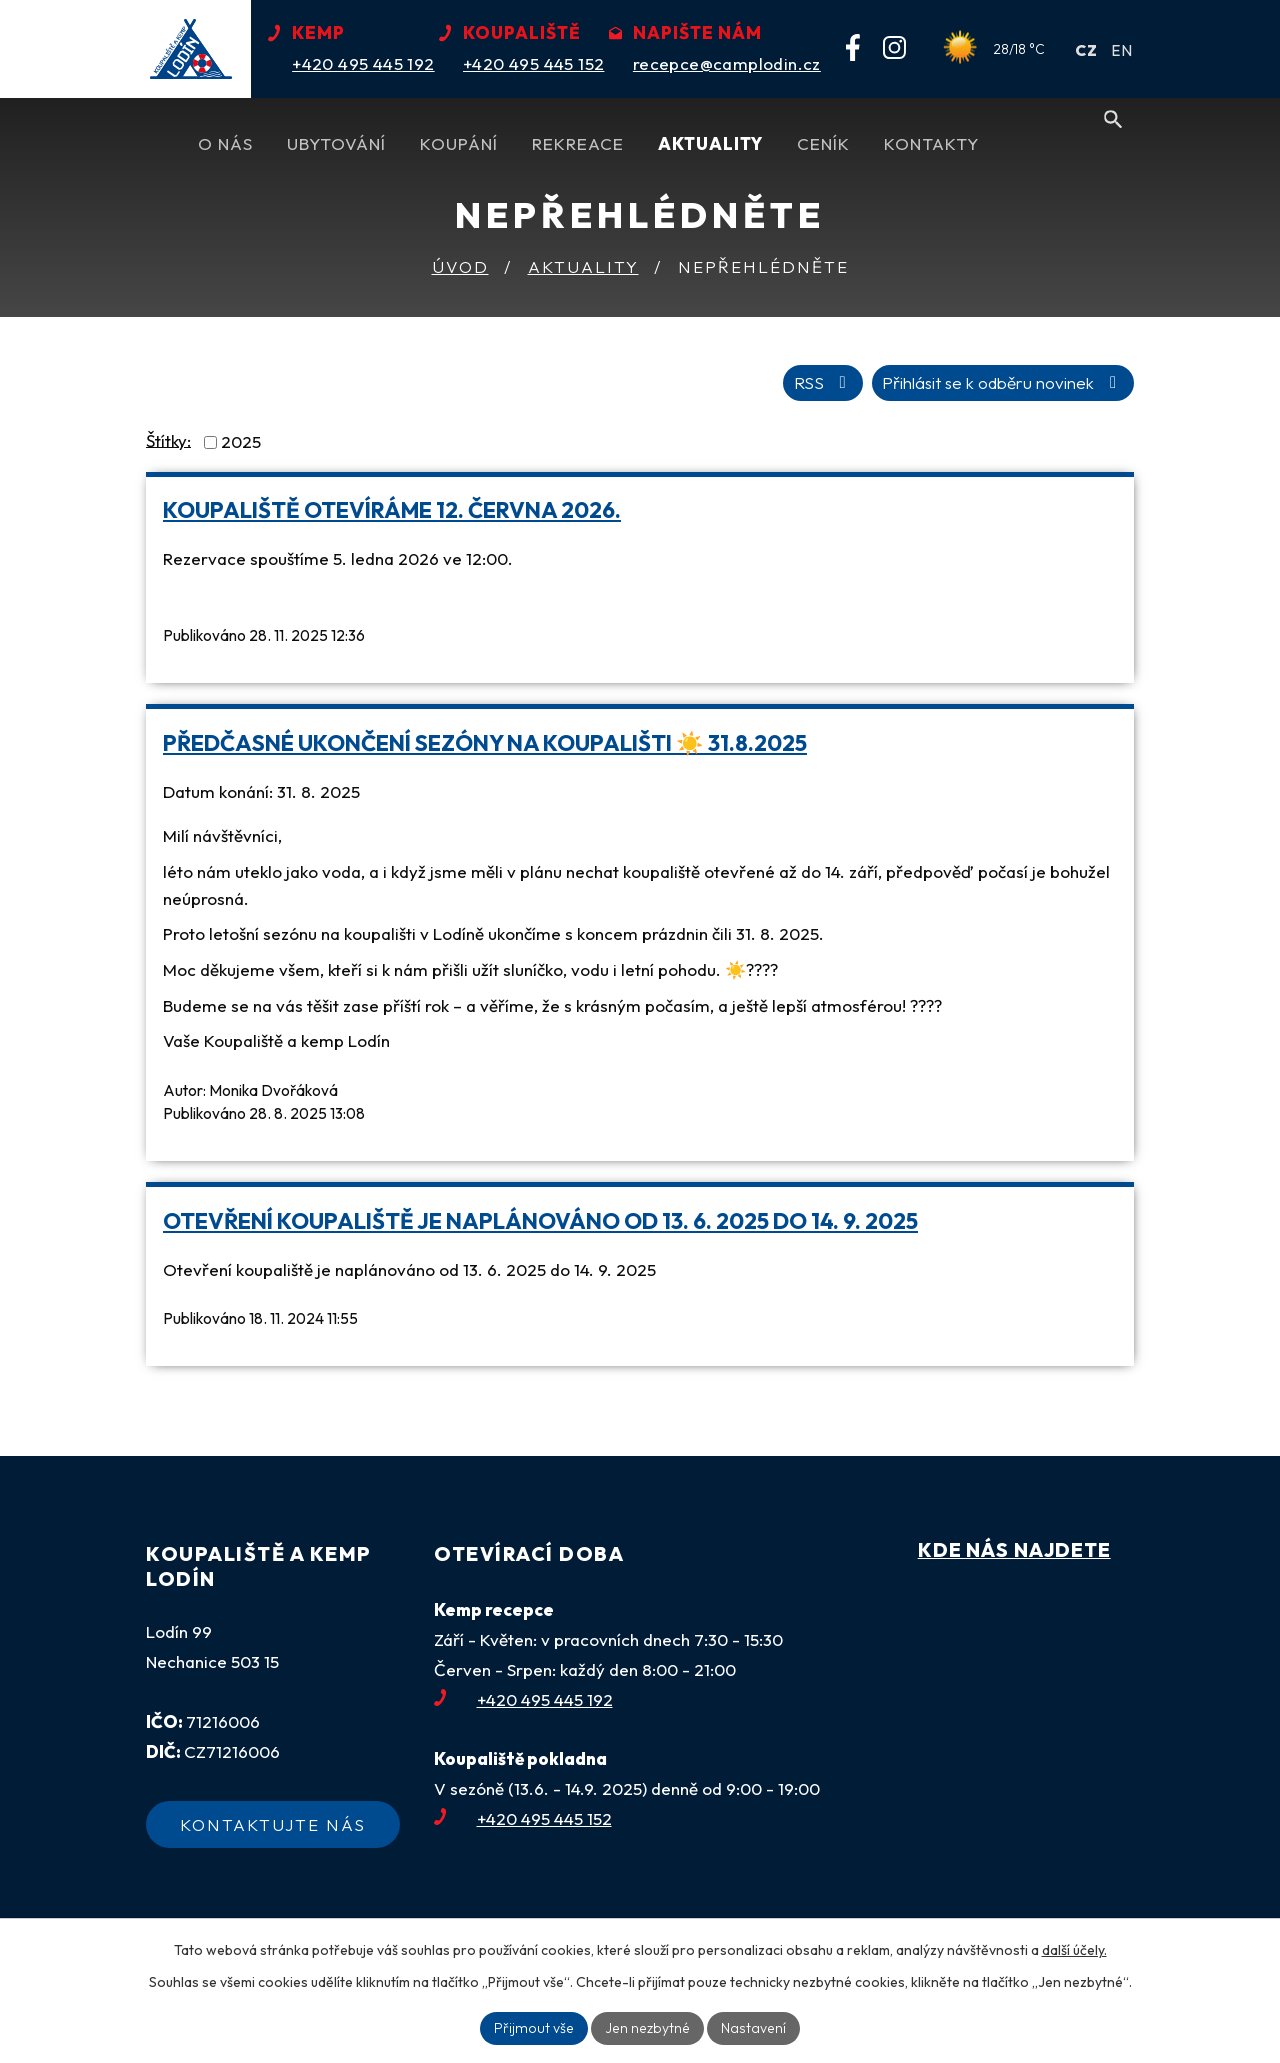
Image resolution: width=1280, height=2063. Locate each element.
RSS (822, 382)
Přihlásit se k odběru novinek (1002, 382)
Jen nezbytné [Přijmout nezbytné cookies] (647, 2028)
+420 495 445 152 (523, 1818)
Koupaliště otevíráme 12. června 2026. (392, 510)
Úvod (460, 266)
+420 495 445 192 (523, 1699)
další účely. (1074, 1950)
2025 (241, 441)
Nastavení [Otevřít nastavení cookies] (750, 2028)
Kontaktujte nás (273, 1824)
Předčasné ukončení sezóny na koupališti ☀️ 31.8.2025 (485, 743)
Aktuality (583, 266)
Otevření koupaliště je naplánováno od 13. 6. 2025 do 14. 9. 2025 (540, 1221)
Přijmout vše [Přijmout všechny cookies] (537, 2028)
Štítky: (168, 439)
